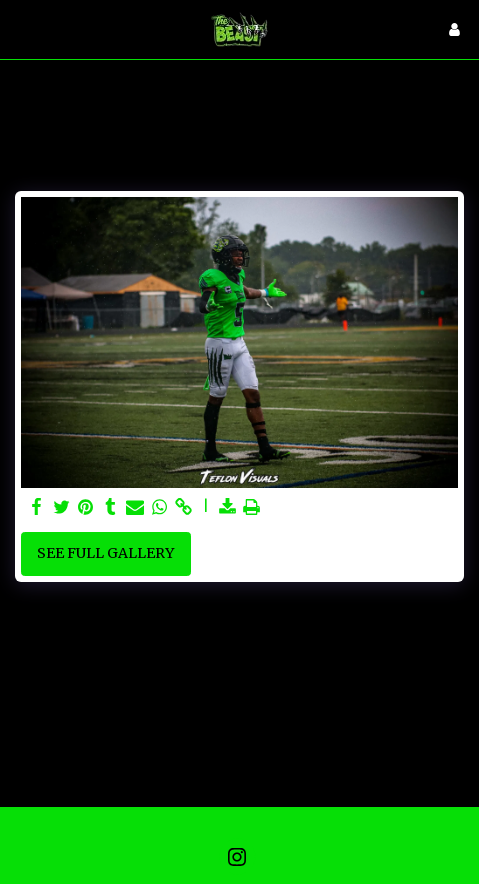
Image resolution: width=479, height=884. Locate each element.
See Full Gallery (105, 553)
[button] (22, 28)
